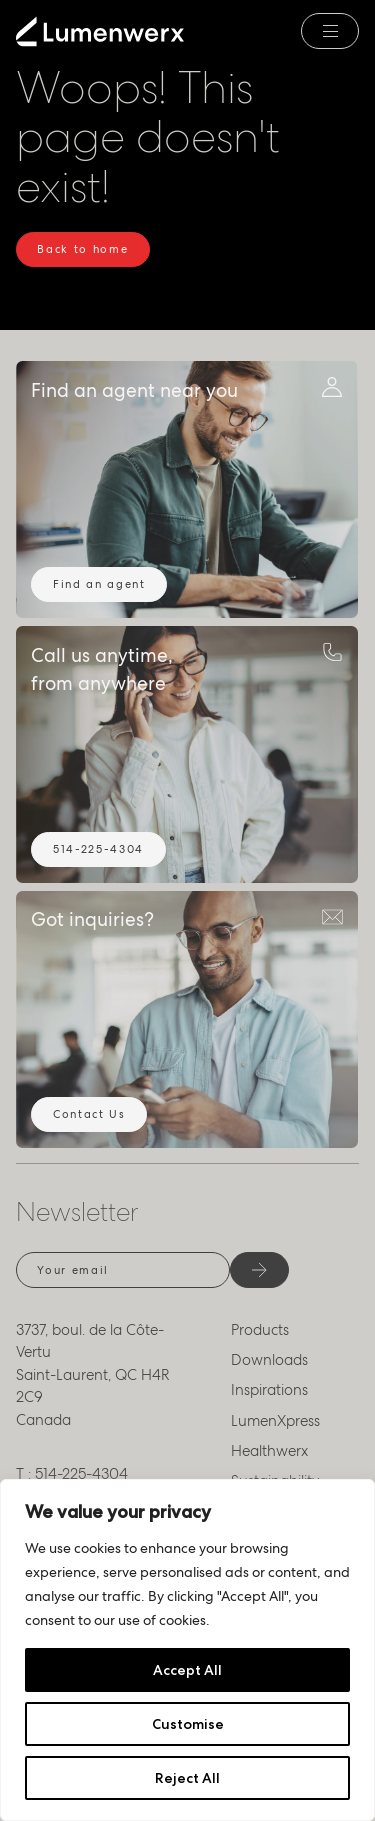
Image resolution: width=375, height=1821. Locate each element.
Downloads (269, 1360)
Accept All (187, 1670)
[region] (187, 1650)
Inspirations (269, 1390)
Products (260, 1330)
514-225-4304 (98, 849)
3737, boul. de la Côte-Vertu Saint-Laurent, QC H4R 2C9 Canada (93, 1375)
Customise (188, 1724)
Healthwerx (269, 1451)
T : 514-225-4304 (72, 1474)
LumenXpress (275, 1421)
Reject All (187, 1778)
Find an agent (99, 584)
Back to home (82, 249)
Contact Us (89, 1114)
